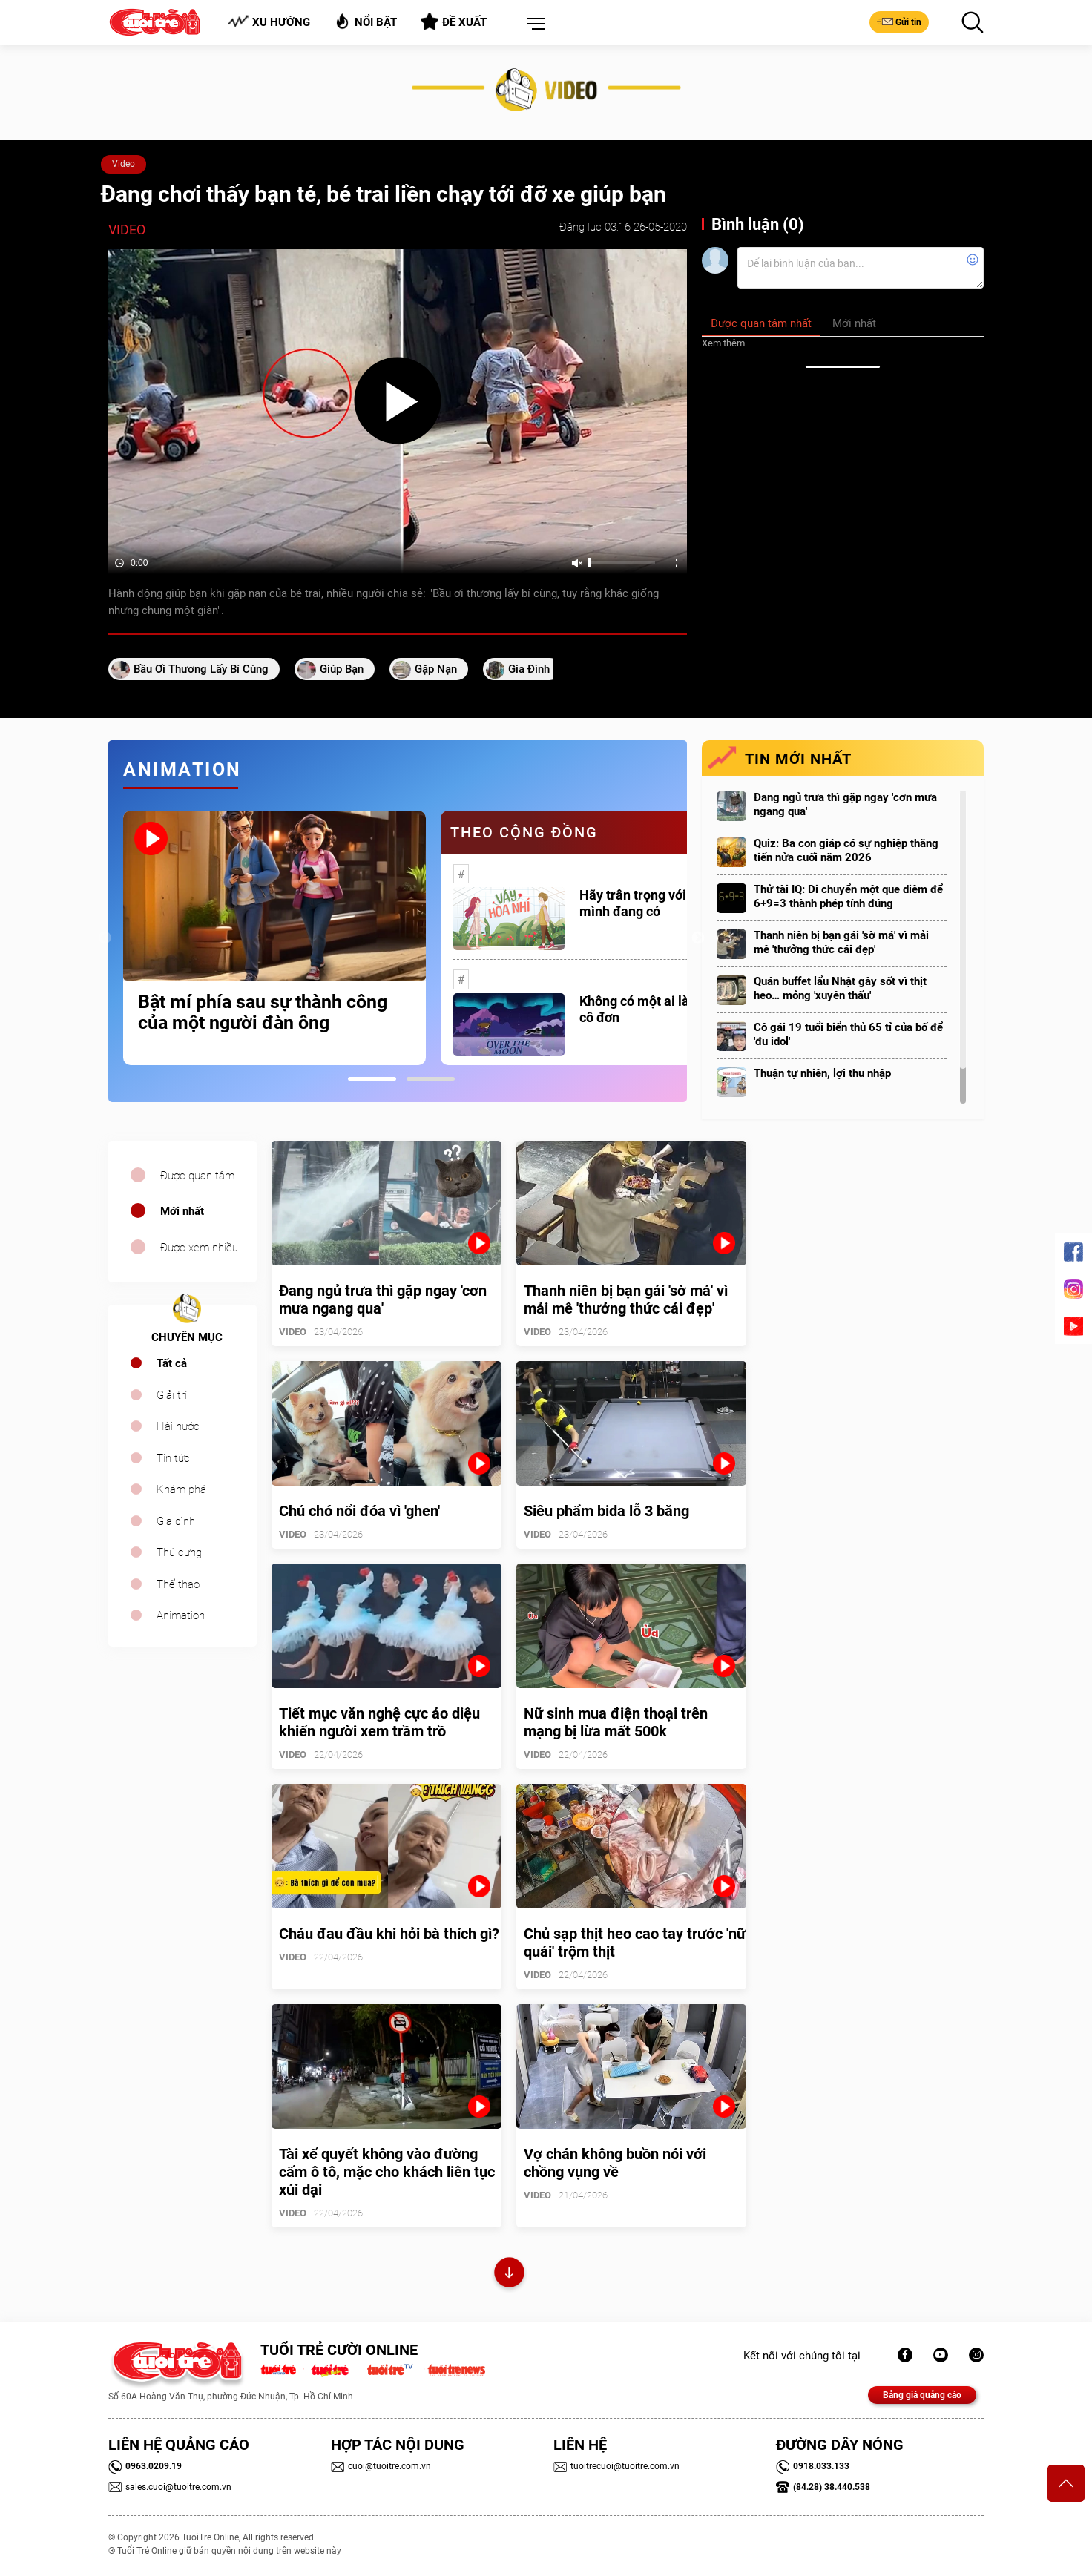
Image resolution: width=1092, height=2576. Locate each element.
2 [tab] (431, 1079)
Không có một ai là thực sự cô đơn (658, 1009)
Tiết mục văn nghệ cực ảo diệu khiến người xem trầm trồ (379, 1722)
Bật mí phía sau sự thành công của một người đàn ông (262, 1012)
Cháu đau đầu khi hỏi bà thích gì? (389, 1934)
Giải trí (172, 1395)
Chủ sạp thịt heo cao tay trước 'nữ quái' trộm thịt (635, 1942)
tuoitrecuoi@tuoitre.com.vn (616, 2466)
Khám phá (181, 1489)
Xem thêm (723, 343)
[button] (533, 24)
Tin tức (173, 1458)
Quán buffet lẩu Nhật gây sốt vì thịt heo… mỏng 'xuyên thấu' (840, 988)
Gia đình (176, 1521)
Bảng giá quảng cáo (922, 2395)
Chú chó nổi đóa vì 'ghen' (359, 1511)
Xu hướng (269, 22)
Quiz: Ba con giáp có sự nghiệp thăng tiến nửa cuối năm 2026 (846, 850)
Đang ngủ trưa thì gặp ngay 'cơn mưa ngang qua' (845, 804)
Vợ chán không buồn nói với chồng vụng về (615, 2163)
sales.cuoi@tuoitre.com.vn (169, 2487)
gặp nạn (436, 669)
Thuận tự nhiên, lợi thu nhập (822, 1073)
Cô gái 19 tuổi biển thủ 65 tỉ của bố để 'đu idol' (848, 1034)
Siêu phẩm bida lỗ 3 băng (606, 1511)
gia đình (529, 669)
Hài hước (178, 1426)
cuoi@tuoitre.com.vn (381, 2466)
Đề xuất (454, 21)
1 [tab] (372, 1079)
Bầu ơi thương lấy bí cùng (201, 669)
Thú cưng (179, 1552)
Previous (104, 938)
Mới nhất (182, 1211)
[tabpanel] (274, 938)
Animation (181, 1615)
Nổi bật (365, 21)
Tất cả (172, 1363)
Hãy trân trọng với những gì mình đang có (660, 903)
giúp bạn (342, 669)
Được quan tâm (197, 1175)
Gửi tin (899, 21)
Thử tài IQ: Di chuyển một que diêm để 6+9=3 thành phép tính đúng (848, 896)
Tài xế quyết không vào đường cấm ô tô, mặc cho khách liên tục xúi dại (387, 2171)
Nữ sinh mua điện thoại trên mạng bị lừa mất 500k (616, 1722)
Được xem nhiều (199, 1247)
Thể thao (178, 1584)
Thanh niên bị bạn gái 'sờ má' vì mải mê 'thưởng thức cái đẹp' (841, 942)
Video (123, 164)
